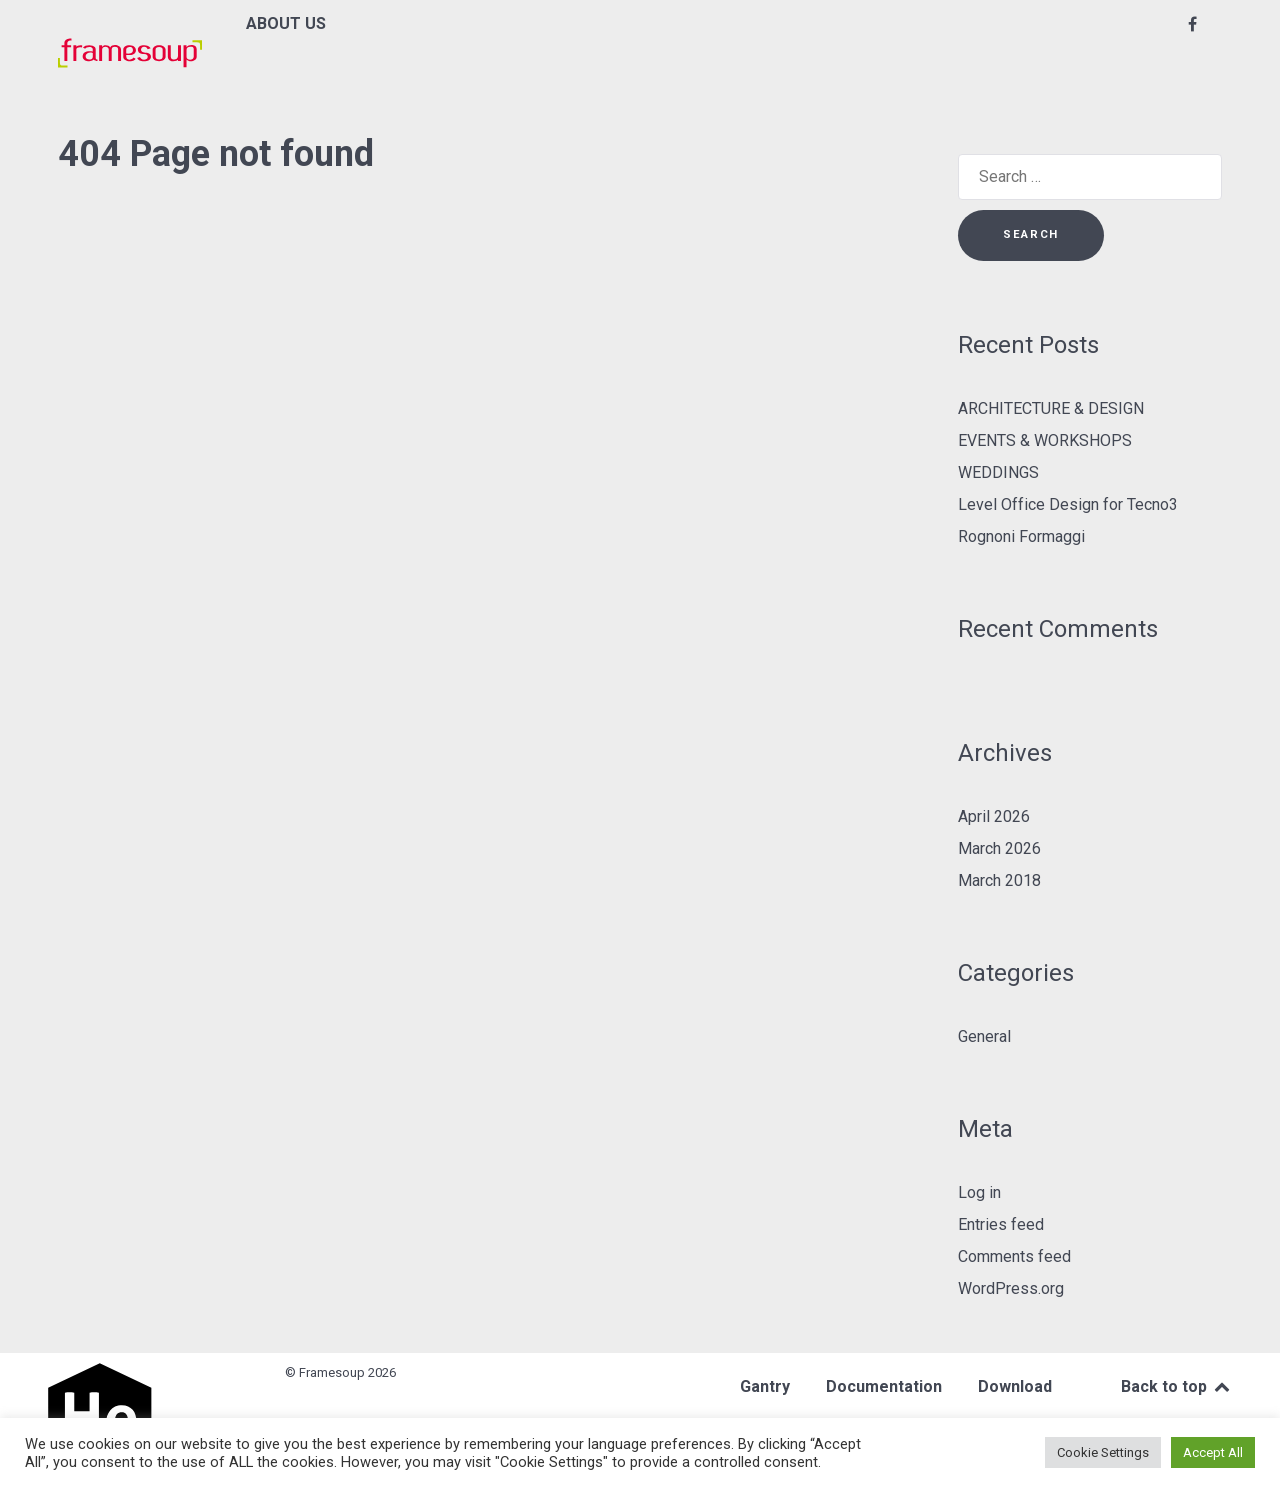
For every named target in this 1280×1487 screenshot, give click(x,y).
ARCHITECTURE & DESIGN (1051, 408)
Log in (979, 1192)
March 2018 (999, 880)
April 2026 (994, 816)
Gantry (765, 1386)
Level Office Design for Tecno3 (1068, 504)
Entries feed (1001, 1224)
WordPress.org (1011, 1288)
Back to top (1176, 1386)
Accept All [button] (1213, 1452)
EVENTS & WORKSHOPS (1045, 440)
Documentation (884, 1386)
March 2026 (999, 848)
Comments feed (1014, 1256)
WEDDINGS (998, 472)
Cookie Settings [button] (1103, 1452)
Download (1015, 1386)
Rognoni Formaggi (1021, 536)
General (984, 1036)
